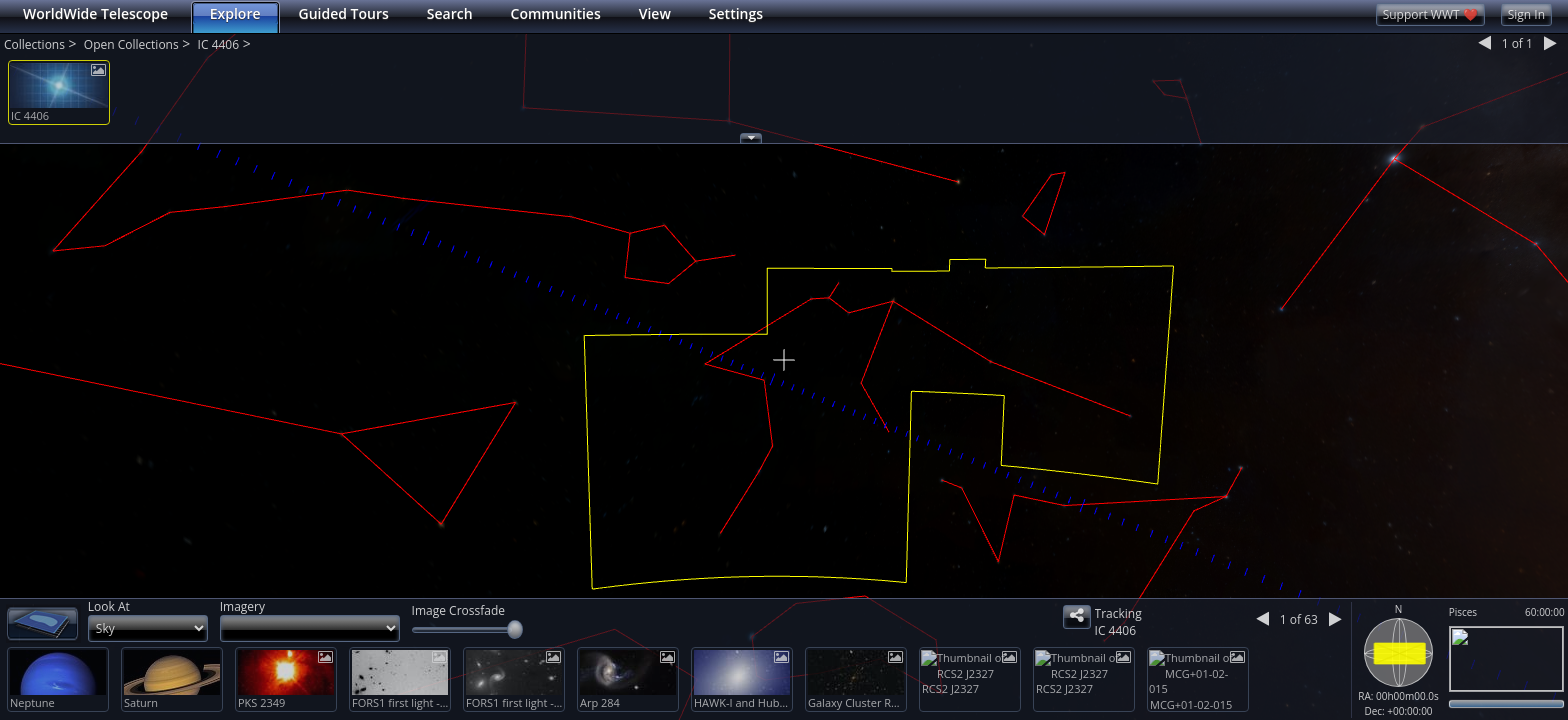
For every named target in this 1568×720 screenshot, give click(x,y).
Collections (34, 44)
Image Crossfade (458, 610)
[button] (11, 147)
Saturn (141, 702)
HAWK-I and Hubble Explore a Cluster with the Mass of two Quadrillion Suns (743, 702)
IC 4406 (218, 44)
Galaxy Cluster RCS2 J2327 (857, 702)
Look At (109, 606)
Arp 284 (600, 702)
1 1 (1517, 44)
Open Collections (131, 44)
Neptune (32, 702)
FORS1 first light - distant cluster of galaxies (401, 702)
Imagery (242, 606)
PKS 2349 (261, 702)
